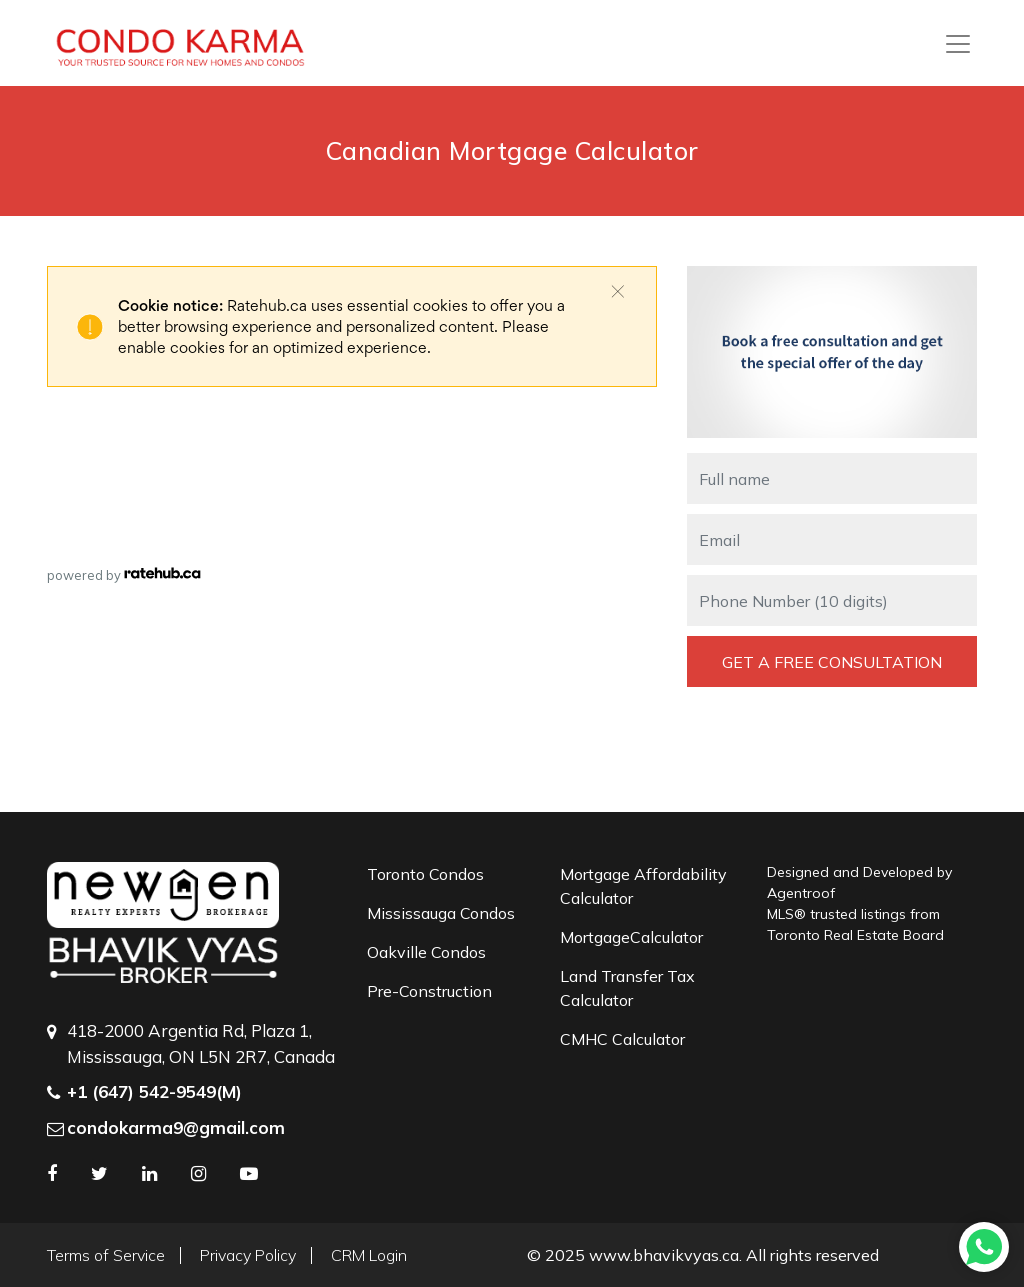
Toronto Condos (425, 874)
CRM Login (369, 1255)
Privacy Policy (248, 1255)
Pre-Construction (429, 991)
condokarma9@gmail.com (176, 1127)
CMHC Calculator (622, 1039)
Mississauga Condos (441, 913)
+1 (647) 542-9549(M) (154, 1091)
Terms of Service (106, 1255)
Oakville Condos (426, 952)
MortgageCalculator (631, 937)
